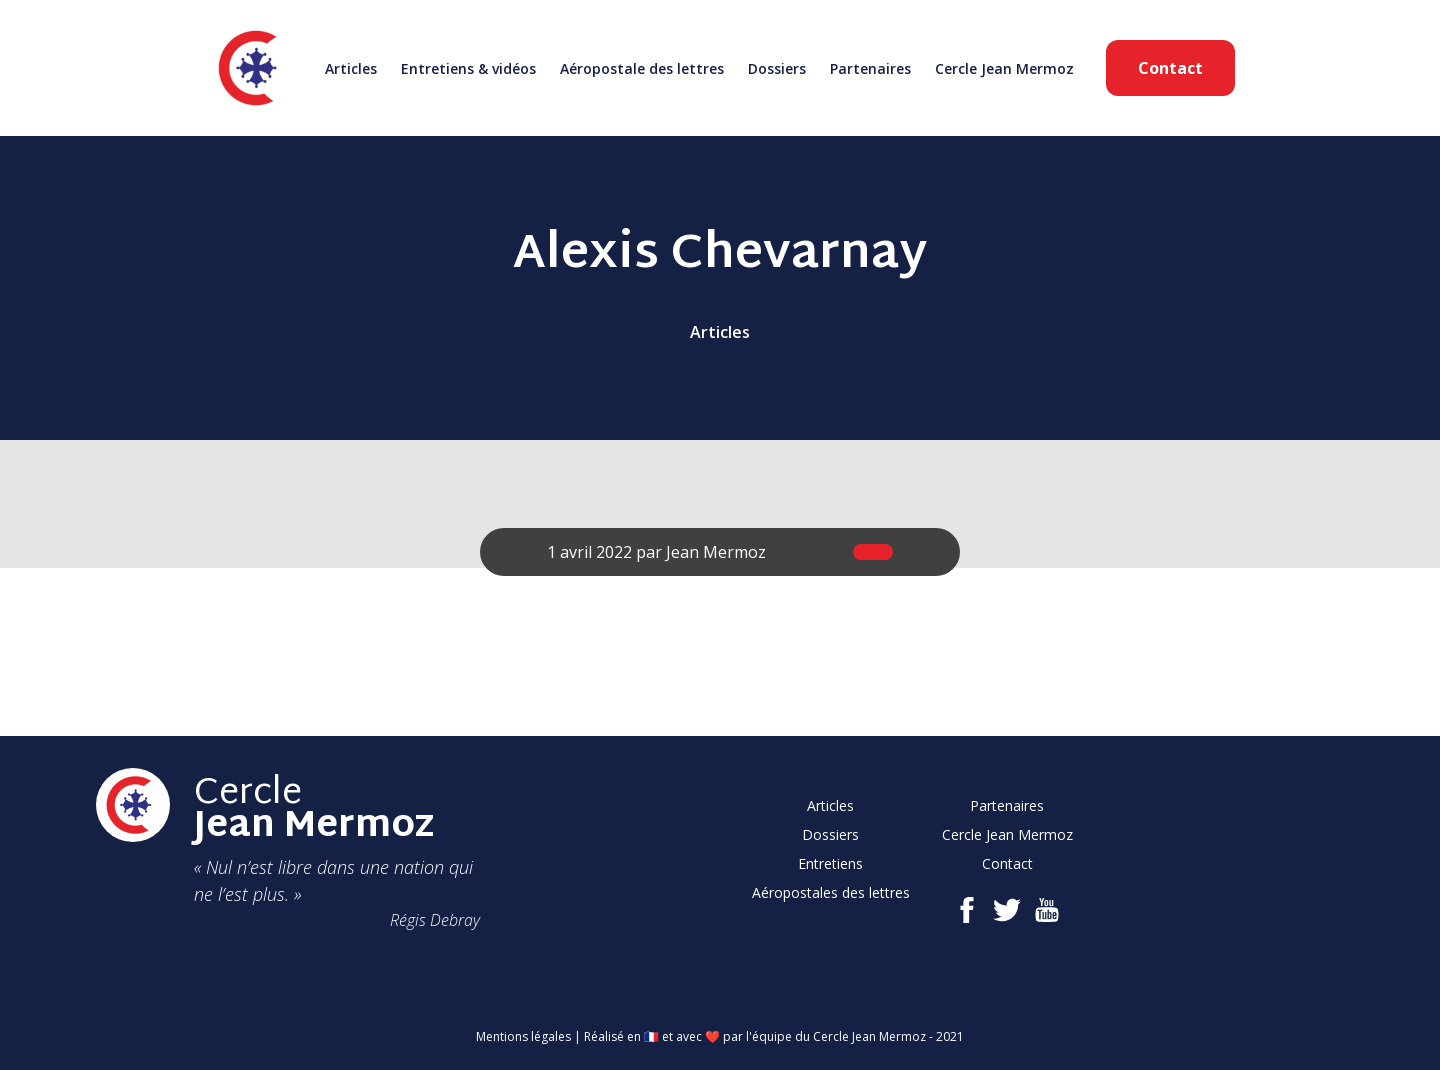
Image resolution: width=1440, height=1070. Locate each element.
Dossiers (777, 68)
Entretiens (830, 863)
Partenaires (870, 68)
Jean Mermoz (716, 552)
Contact (1170, 68)
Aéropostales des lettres (831, 892)
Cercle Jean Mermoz (1004, 68)
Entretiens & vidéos (468, 68)
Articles (351, 68)
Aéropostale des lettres (642, 68)
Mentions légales (523, 1036)
